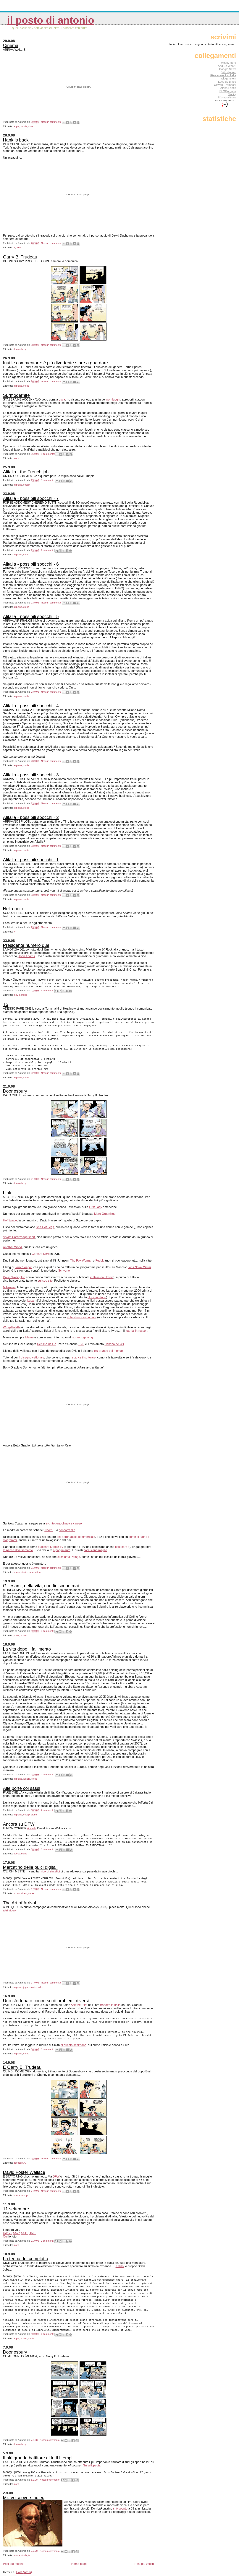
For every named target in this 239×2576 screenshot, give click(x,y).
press (16, 1635)
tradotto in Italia (110, 2005)
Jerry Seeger (23, 1267)
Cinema (10, 45)
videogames (27, 1893)
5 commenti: (48, 1631)
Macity (232, 94)
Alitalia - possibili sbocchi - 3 (31, 774)
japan (26, 1987)
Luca (62, 399)
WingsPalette (11, 1327)
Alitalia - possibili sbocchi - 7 (31, 498)
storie (26, 385)
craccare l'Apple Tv (50, 1546)
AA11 (24, 2233)
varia (31, 1572)
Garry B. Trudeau (20, 256)
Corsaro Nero (41, 1253)
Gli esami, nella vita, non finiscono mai (41, 1585)
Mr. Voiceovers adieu (23, 2497)
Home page (79, 2563)
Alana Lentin (228, 87)
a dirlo (120, 2266)
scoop (26, 484)
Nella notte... (15, 908)
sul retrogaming (82, 1337)
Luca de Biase (227, 81)
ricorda (31, 1828)
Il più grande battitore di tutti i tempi (37, 2457)
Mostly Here (228, 62)
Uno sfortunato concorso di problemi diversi (46, 2000)
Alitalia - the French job (26, 471)
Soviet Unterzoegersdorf (19, 1237)
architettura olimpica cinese (64, 1523)
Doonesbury (15, 1090)
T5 (5, 1004)
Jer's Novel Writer (139, 1267)
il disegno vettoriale (31, 1357)
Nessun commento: (51, 122)
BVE (81, 1344)
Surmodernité (16, 395)
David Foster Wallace (24, 2172)
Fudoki (99, 1260)
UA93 (32, 2233)
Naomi (48, 1530)
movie (24, 126)
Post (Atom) (24, 2572)
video (31, 126)
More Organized (105, 1213)
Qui (5, 2236)
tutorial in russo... (136, 1330)
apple (16, 126)
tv (14, 247)
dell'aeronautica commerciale (76, 1536)
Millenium (9, 1287)
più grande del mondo (108, 1350)
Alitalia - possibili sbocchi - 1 (31, 859)
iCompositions (227, 97)
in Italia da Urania (101, 1277)
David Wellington (14, 1277)
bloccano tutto (97, 1297)
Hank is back (15, 139)
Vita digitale (229, 72)
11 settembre (16, 2208)
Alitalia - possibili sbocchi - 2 (31, 817)
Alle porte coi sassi (21, 1788)
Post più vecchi (144, 2563)
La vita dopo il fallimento (27, 1648)
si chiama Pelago (68, 1556)
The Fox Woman (81, 1260)
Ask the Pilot (79, 2005)
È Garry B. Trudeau (22, 2067)
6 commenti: (48, 2334)
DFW (56, 2176)
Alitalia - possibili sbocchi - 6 (31, 564)
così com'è (122, 1546)
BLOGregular (227, 91)
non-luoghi (113, 399)
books (17, 1572)
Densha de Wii (114, 1344)
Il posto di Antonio (50, 20)
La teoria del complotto (25, 2258)
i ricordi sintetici (49, 1871)
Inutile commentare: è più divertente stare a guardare (55, 362)
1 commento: (48, 454)
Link (7, 1192)
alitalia (26, 1778)
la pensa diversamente (18, 1550)
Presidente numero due (26, 945)
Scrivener (64, 1270)
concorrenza (67, 1530)
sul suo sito (45, 1280)
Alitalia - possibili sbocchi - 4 (31, 705)
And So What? (227, 65)
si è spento (120, 2508)
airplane (18, 385)
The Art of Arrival (19, 1902)
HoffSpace (10, 1220)
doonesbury (20, 349)
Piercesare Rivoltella (223, 75)
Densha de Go (46, 1344)
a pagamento (61, 1550)
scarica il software (84, 1357)
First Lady (95, 1207)
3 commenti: (48, 990)
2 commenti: (48, 550)
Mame (29, 1337)
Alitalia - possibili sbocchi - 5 (31, 616)
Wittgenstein (228, 78)
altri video (9, 1910)
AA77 (16, 2233)
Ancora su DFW (18, 1824)
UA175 (7, 2233)
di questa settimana (73, 2045)
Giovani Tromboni (225, 84)
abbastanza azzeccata (81, 1317)
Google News (227, 69)
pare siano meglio (95, 1550)
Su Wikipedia (91, 2465)
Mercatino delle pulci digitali (30, 1867)
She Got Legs (45, 1227)
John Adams (27, 956)
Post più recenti (13, 2563)
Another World (12, 1247)
